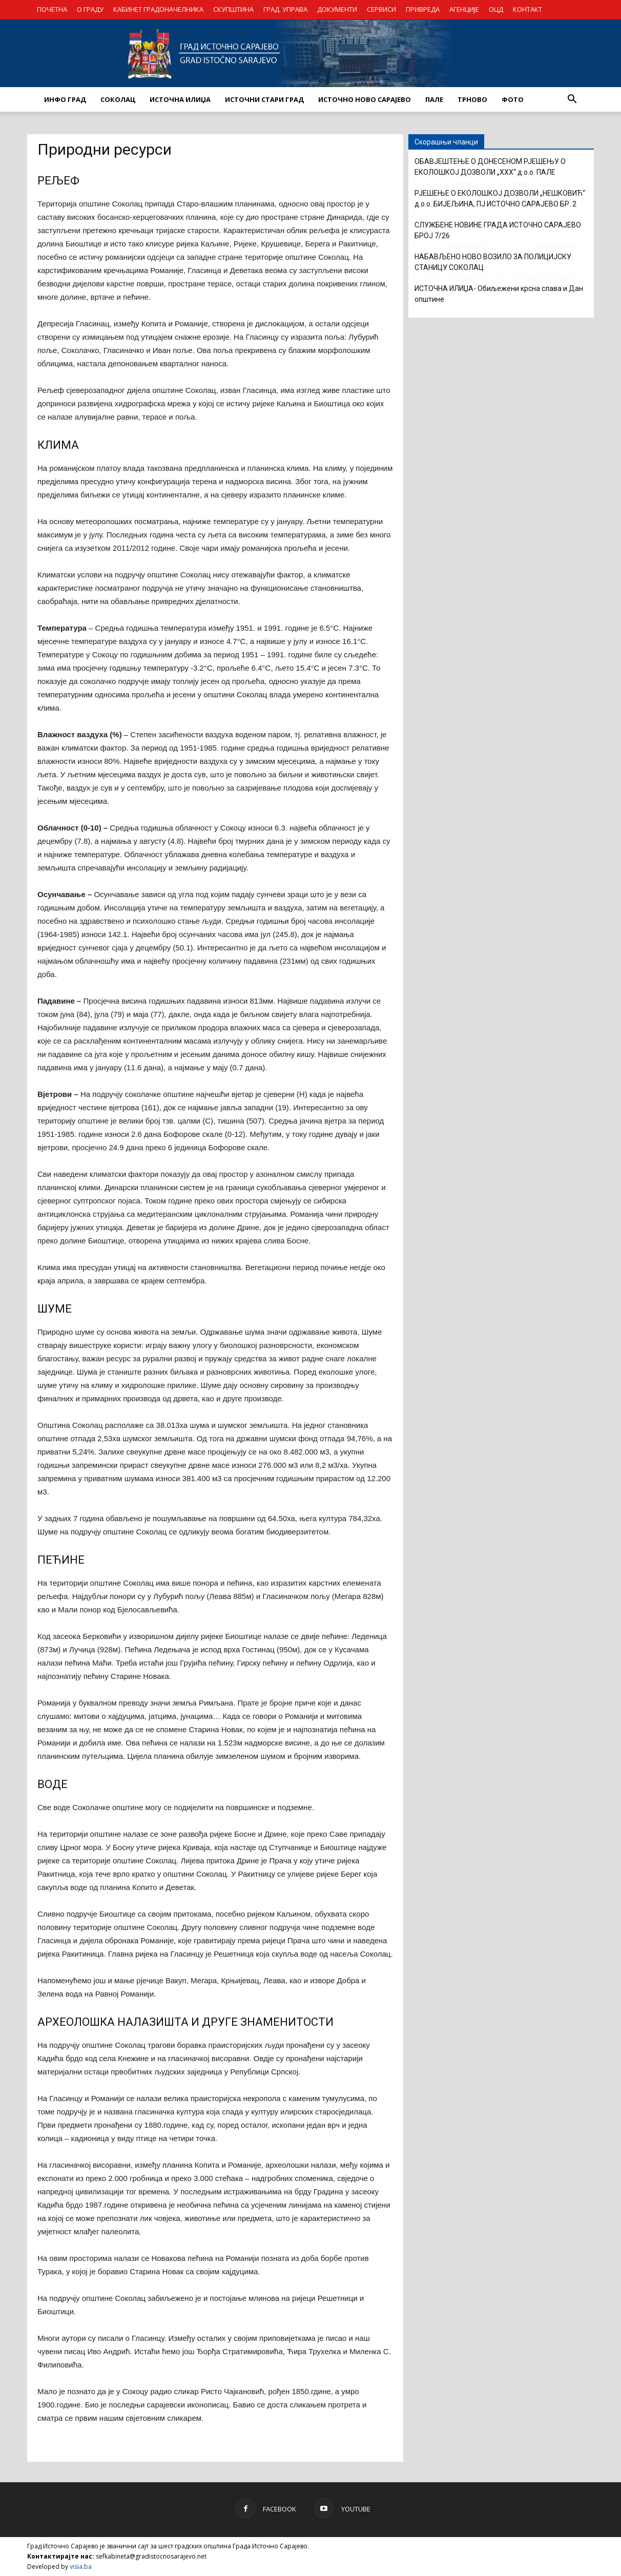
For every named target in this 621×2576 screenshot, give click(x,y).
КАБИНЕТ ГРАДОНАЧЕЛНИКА (158, 9)
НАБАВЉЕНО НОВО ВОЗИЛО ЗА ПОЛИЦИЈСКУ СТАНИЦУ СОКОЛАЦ (493, 262)
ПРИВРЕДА (423, 9)
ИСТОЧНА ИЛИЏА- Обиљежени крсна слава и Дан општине (499, 293)
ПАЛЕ (434, 99)
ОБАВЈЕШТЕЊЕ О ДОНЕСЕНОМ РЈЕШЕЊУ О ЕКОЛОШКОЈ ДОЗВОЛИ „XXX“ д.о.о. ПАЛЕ (490, 166)
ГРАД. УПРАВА (285, 9)
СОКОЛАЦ (117, 99)
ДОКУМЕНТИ (337, 9)
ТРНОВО (472, 99)
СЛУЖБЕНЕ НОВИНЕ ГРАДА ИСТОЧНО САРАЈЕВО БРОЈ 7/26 (498, 230)
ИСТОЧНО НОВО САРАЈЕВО (364, 99)
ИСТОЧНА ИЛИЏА (180, 99)
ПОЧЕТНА (52, 9)
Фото (513, 99)
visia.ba (81, 2566)
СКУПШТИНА (233, 9)
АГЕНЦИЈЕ (464, 9)
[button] (572, 99)
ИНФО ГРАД (65, 99)
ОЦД (496, 9)
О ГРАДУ (90, 9)
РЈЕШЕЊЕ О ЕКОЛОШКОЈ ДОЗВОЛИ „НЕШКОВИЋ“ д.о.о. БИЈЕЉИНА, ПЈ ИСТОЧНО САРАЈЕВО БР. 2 (500, 198)
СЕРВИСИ (381, 9)
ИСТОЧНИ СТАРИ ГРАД (264, 99)
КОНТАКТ (527, 9)
